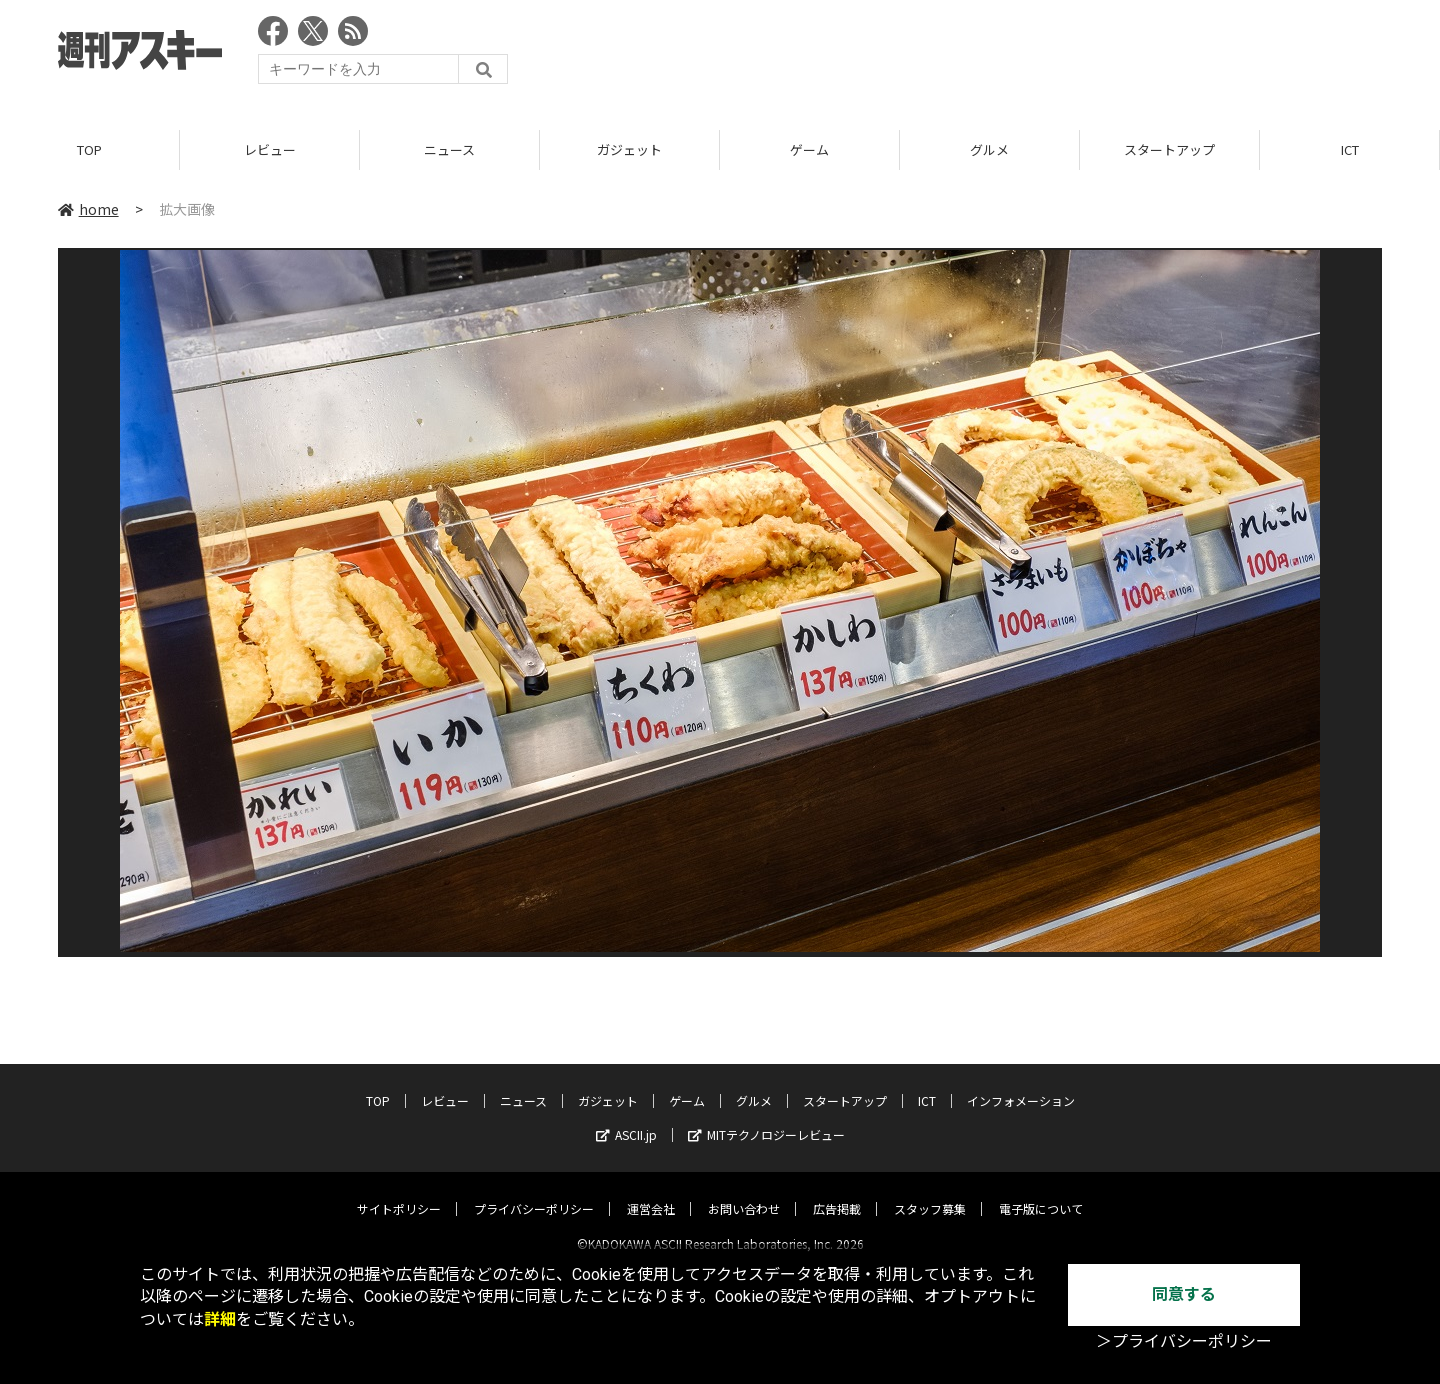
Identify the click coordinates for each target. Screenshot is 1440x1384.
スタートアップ (1169, 149)
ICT (1350, 149)
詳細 (220, 1319)
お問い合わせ (744, 1191)
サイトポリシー (399, 1191)
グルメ (989, 149)
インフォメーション (1021, 1083)
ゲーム (809, 149)
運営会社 (651, 1191)
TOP (89, 149)
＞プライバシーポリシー (1184, 1341)
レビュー (270, 149)
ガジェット (629, 149)
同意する (1184, 1294)
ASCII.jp (626, 1117)
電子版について (1041, 1191)
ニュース (449, 149)
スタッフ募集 (930, 1191)
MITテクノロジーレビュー (766, 1117)
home (88, 209)
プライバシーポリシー (534, 1191)
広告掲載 (837, 1191)
